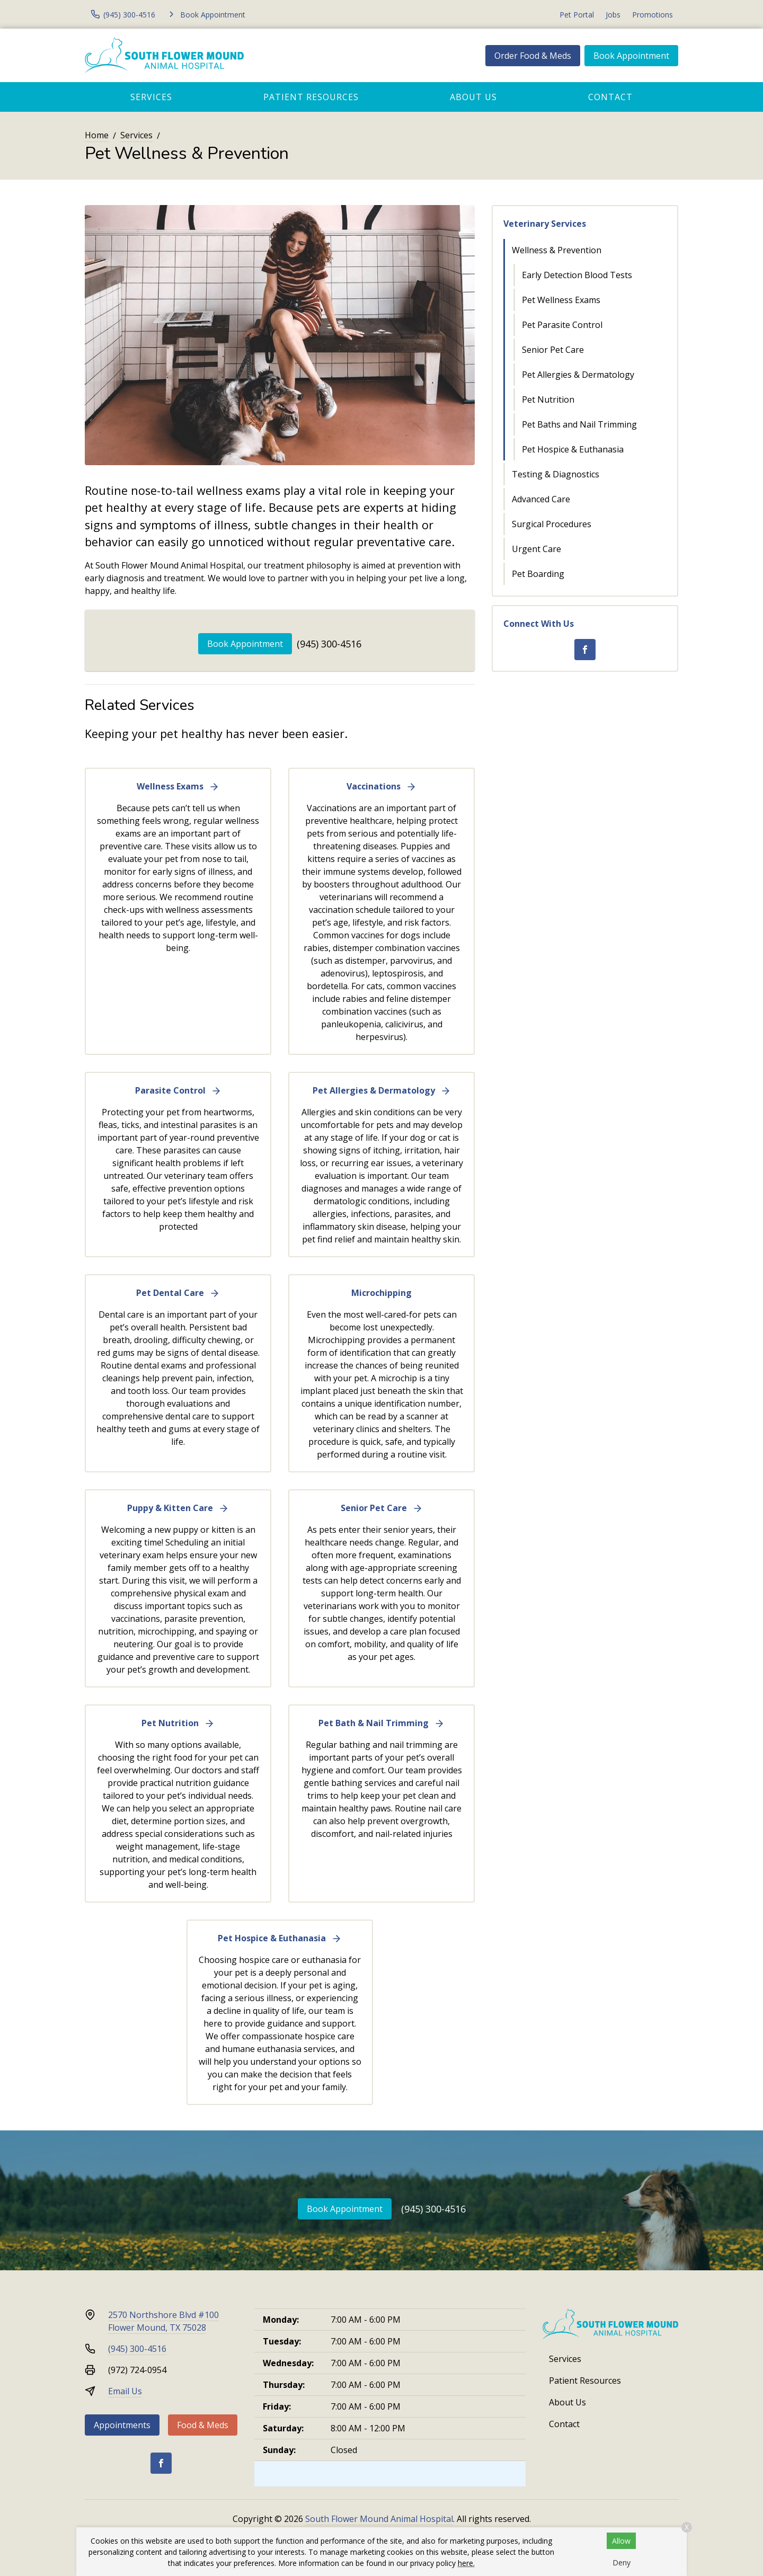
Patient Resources (311, 97)
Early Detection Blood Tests (577, 275)
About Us (473, 97)
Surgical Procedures (551, 524)
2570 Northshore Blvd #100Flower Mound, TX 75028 (163, 2321)
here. (466, 2563)
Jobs (613, 15)
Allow (621, 2541)
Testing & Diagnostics (555, 474)
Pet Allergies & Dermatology (578, 374)
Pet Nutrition (548, 399)
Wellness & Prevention (556, 250)
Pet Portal (577, 15)
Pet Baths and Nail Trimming (579, 424)
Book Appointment (631, 55)
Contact (610, 97)
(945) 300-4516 (329, 643)
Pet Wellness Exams (561, 300)
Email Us (125, 2391)
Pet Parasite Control (562, 325)
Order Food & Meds (532, 55)
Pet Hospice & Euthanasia (573, 449)
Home (97, 135)
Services (151, 97)
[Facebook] (585, 649)
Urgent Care (536, 549)
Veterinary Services (544, 223)
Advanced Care (541, 499)
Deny (622, 2562)
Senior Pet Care (553, 350)
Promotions (652, 15)
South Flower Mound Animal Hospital (379, 2519)
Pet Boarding (538, 574)
